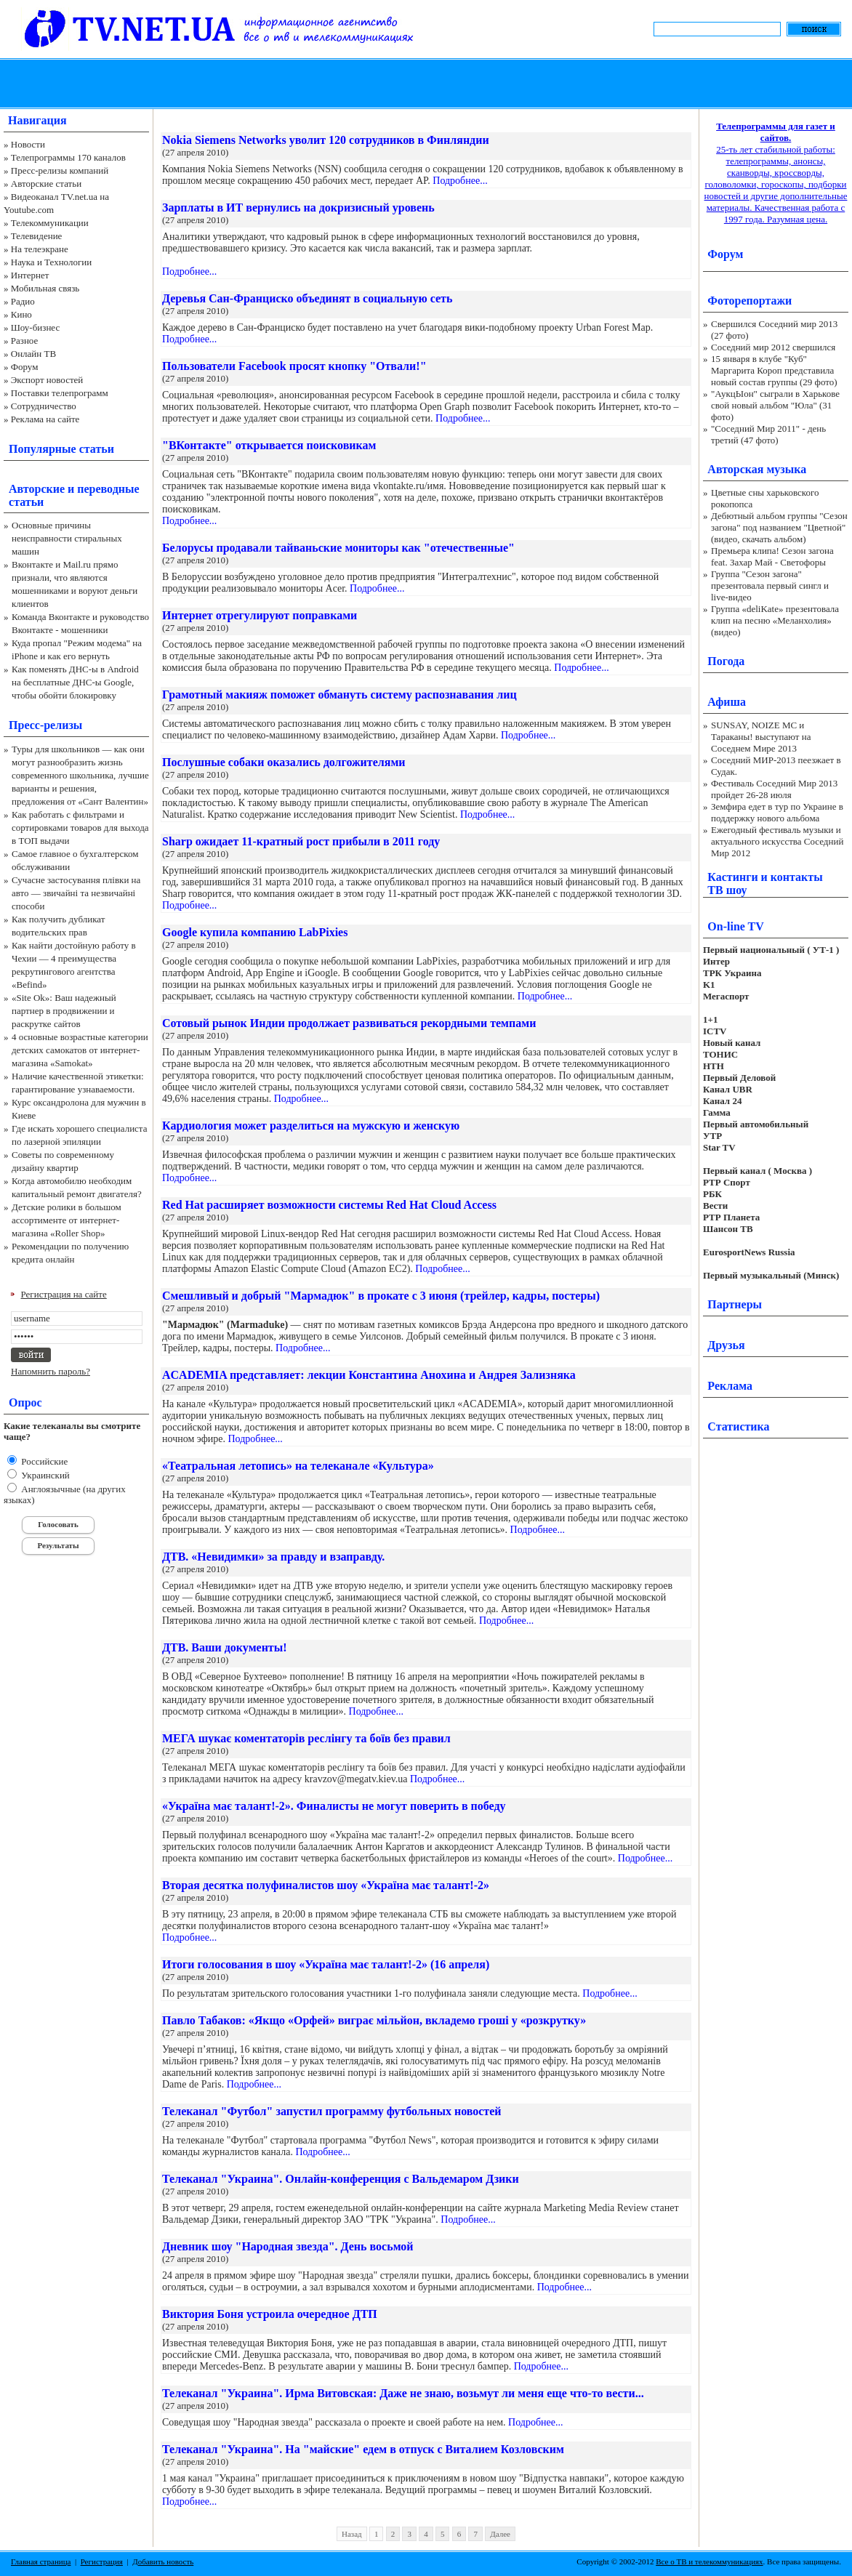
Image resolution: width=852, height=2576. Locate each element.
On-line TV (735, 926)
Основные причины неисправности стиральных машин (67, 538)
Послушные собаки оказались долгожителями (284, 762)
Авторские (37, 489)
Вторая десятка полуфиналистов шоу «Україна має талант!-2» (325, 1885)
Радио (23, 301)
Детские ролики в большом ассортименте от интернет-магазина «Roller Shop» (66, 1220)
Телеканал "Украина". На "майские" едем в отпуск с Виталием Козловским (363, 2449)
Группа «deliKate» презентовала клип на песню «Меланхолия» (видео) (775, 620)
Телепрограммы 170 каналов (68, 157)
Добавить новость (162, 2561)
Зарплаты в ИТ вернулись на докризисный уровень (298, 207)
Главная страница (41, 2561)
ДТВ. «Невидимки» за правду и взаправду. (273, 1556)
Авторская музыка (756, 469)
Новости (28, 144)
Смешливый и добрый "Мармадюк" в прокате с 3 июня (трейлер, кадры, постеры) (381, 1295)
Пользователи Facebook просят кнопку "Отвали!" (294, 366)
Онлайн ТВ (33, 353)
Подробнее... (460, 180)
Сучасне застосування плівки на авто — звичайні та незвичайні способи (76, 892)
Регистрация (102, 2561)
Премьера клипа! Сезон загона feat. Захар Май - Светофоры (772, 556)
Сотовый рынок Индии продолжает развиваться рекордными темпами (349, 1023)
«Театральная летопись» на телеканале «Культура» (298, 1466)
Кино (21, 314)
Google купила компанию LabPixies (254, 932)
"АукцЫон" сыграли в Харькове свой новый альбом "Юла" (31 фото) (775, 405)
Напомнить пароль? (50, 1371)
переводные (108, 489)
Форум (25, 366)
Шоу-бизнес (35, 327)
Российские (43, 1461)
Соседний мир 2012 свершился (773, 347)
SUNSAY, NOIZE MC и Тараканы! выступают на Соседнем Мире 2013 (761, 737)
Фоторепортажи (749, 300)
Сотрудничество (43, 406)
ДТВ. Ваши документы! (224, 1647)
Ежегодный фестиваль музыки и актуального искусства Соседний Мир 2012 (777, 841)
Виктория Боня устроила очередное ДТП (269, 2314)
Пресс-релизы (45, 725)
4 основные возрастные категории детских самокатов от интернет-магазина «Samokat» (80, 1049)
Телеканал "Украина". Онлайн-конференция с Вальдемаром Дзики (340, 2179)
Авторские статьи (46, 183)
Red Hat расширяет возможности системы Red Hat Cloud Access (329, 1205)
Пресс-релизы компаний (59, 170)
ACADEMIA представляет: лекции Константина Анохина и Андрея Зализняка (369, 1375)
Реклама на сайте (45, 419)
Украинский (44, 1475)
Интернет (30, 275)
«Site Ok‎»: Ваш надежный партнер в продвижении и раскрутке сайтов (64, 1010)
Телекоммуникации (50, 222)
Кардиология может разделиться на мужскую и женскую (310, 1125)
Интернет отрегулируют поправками (259, 615)
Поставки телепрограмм (59, 392)
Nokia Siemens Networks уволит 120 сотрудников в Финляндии (325, 140)
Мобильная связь (45, 288)
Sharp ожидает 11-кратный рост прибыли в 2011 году (301, 841)
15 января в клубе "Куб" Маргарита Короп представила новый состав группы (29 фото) (774, 370)
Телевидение (37, 235)
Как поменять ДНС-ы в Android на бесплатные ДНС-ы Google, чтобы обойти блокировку (75, 682)
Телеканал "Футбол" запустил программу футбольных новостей (332, 2111)
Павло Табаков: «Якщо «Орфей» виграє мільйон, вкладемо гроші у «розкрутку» (374, 2020)
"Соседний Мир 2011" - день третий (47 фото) (768, 434)
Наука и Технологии (51, 262)
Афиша (726, 702)
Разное (25, 340)
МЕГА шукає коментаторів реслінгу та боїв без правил (306, 1738)
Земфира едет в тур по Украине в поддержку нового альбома (777, 812)
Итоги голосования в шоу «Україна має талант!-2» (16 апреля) (325, 1964)
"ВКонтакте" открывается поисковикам (269, 445)
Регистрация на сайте (64, 1294)
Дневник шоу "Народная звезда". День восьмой (288, 2246)
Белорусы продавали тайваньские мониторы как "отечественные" (338, 548)
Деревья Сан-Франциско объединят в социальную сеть (307, 298)
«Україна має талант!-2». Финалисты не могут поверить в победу (334, 1806)
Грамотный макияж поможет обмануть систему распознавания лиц (339, 694)
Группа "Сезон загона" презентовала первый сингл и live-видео (770, 585)
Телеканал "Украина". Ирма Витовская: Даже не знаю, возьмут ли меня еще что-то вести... (403, 2393)
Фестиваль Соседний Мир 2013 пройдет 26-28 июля (774, 789)
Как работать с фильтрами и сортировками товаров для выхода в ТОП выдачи (80, 827)
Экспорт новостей (47, 379)
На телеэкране (39, 248)
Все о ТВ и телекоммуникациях (709, 2561)
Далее (500, 2533)
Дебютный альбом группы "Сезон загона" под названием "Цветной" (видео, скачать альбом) (779, 527)
